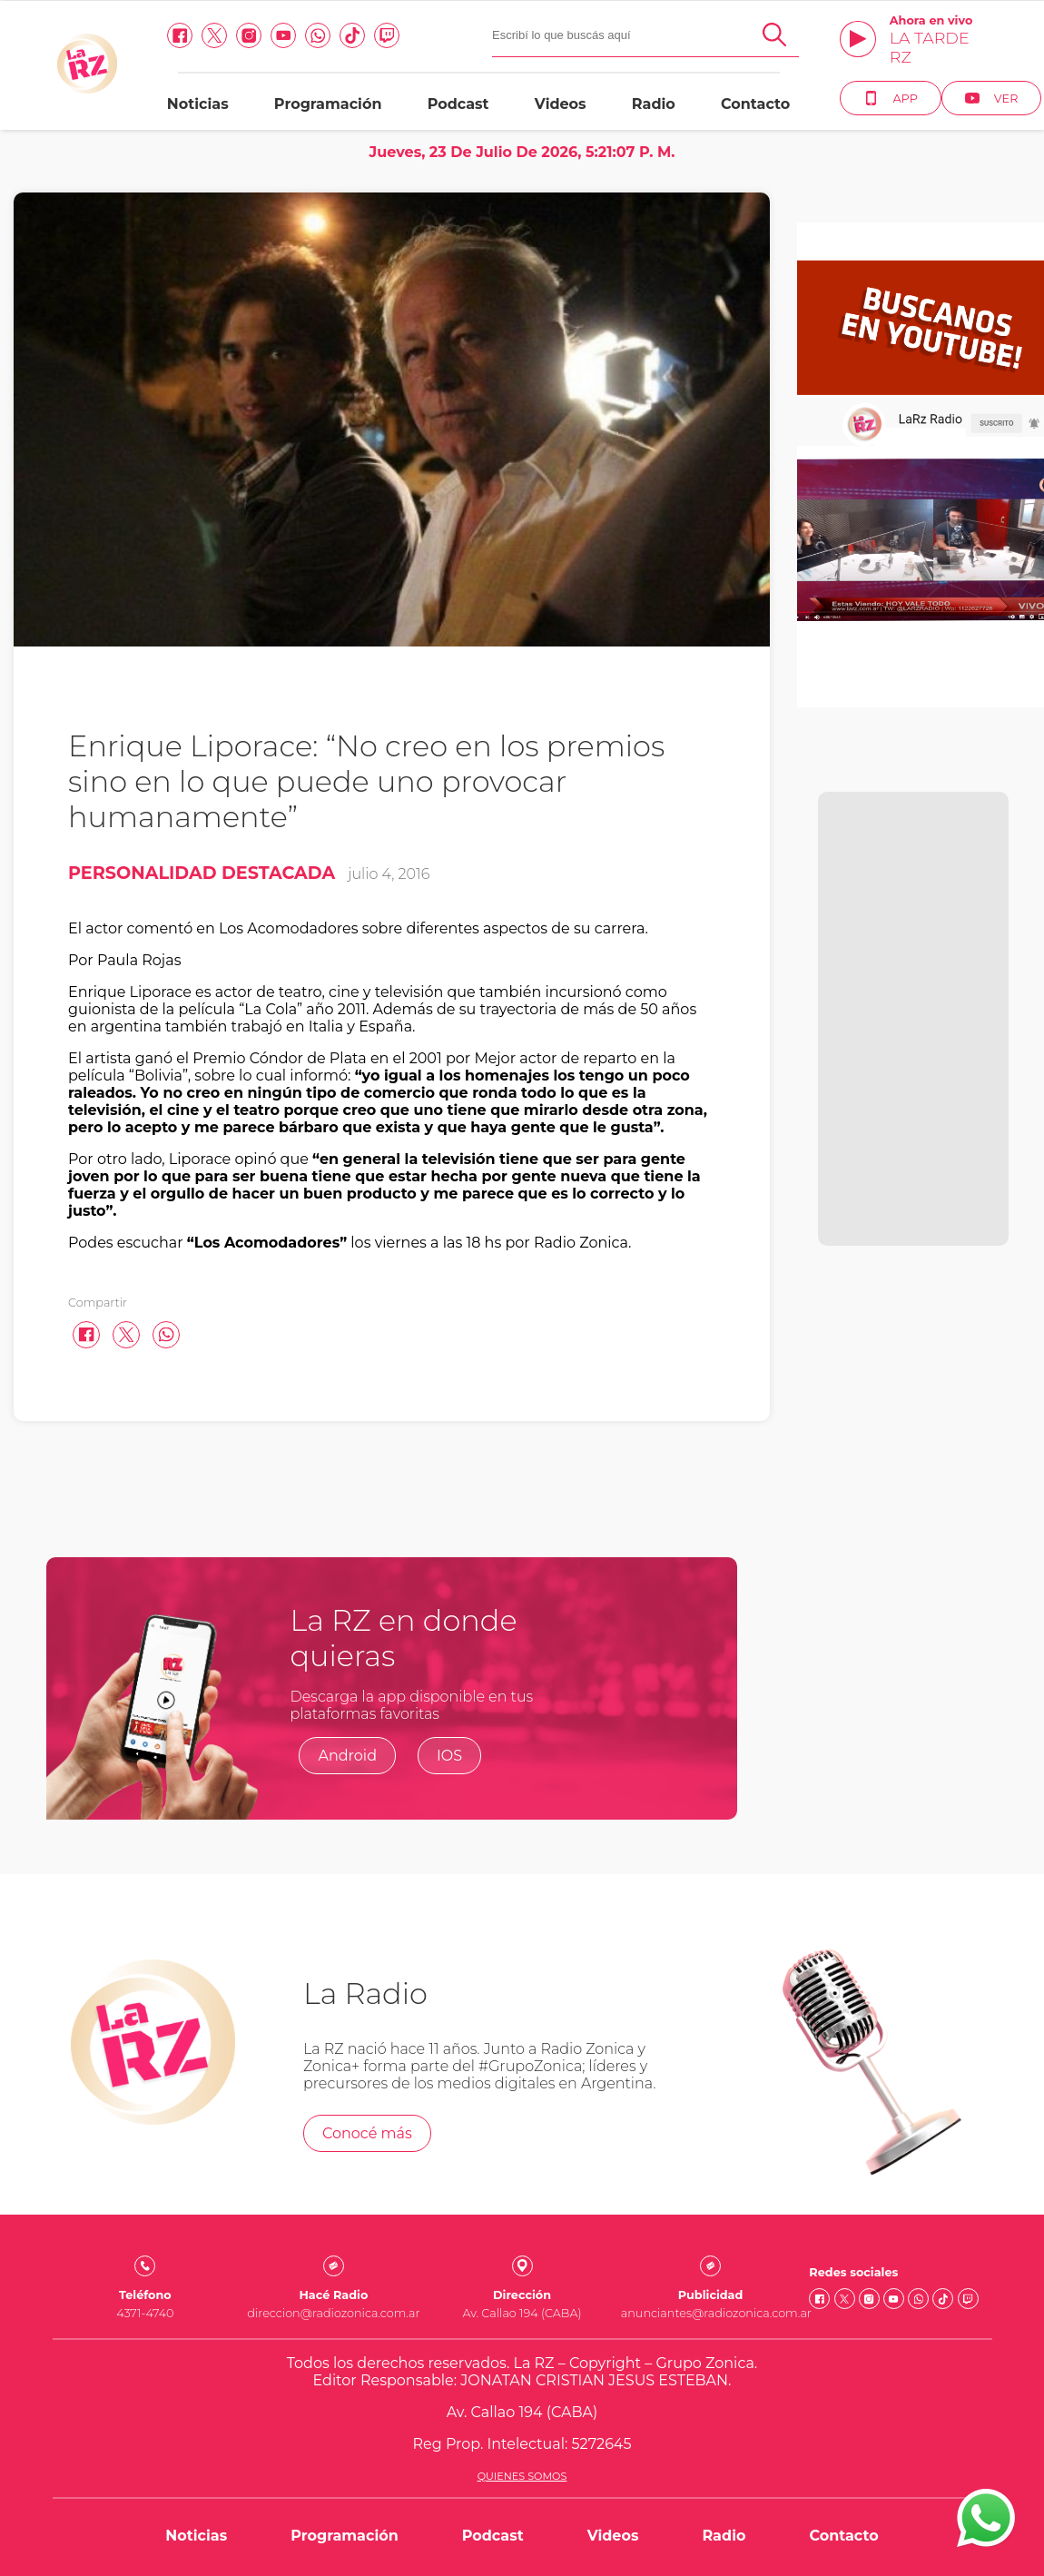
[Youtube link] (283, 35)
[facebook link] (179, 35)
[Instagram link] (248, 35)
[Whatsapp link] (317, 35)
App (890, 98)
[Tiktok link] (352, 35)
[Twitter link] (214, 35)
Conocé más (367, 2133)
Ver (992, 98)
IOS (449, 1755)
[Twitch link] (386, 35)
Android (347, 1755)
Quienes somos (522, 2476)
